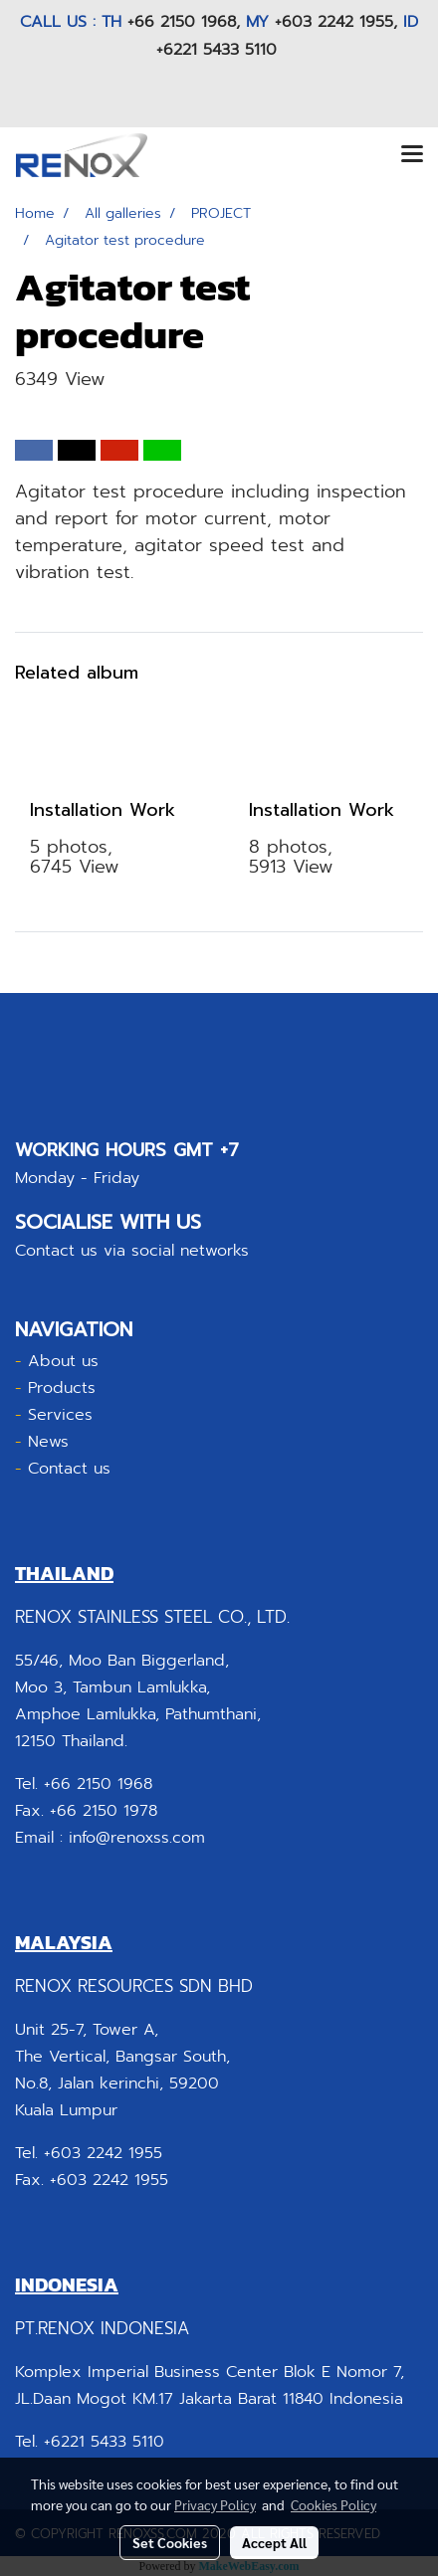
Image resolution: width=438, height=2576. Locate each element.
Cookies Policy (333, 2504)
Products (62, 1388)
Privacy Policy (215, 2504)
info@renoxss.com (137, 1838)
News (48, 1442)
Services (60, 1415)
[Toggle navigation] (412, 155)
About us (63, 1361)
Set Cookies (169, 2542)
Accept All (274, 2542)
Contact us (69, 1469)
